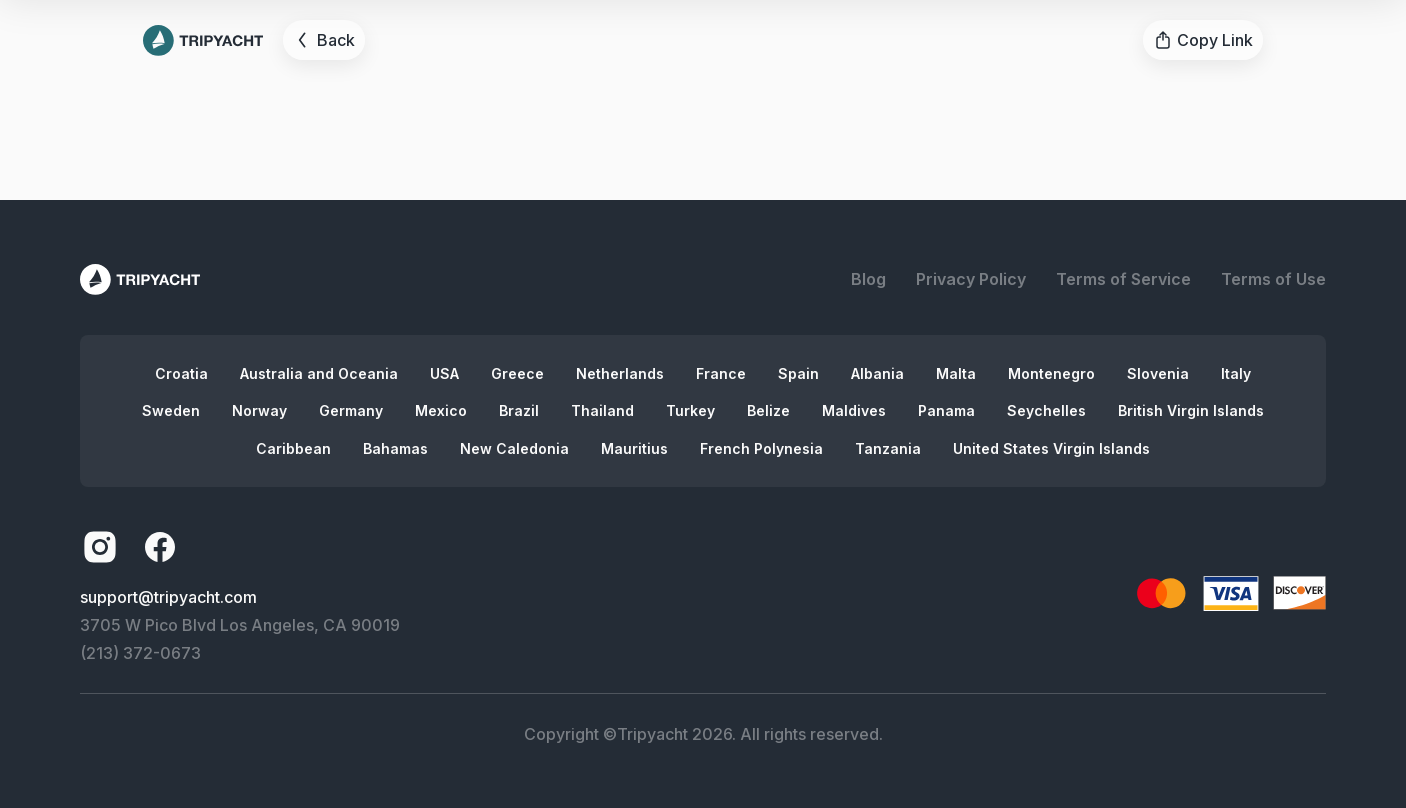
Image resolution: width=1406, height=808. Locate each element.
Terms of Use (1273, 279)
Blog (868, 279)
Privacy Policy (971, 279)
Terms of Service (1123, 279)
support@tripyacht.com (168, 597)
